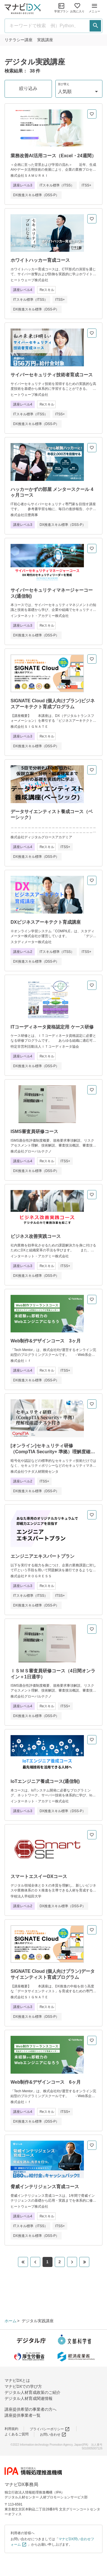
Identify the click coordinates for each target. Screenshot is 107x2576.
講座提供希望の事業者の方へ (30, 2409)
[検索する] (95, 26)
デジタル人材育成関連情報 (29, 2398)
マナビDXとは (17, 2380)
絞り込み (28, 88)
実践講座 (45, 40)
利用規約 (11, 2429)
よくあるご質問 (17, 2434)
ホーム (11, 2321)
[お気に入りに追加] (91, 114)
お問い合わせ (53, 2434)
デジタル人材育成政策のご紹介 (32, 2392)
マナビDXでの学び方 (23, 2386)
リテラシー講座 (19, 40)
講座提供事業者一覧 (23, 2415)
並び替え (63, 84)
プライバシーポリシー (50, 2429)
